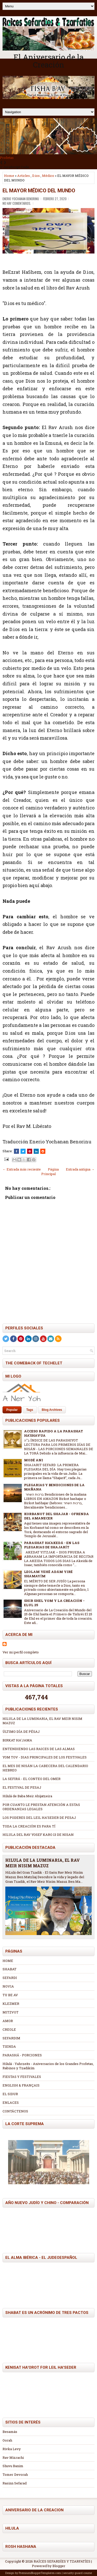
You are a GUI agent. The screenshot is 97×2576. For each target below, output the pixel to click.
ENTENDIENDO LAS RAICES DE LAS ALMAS (39, 1749)
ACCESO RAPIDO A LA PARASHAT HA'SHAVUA (53, 1433)
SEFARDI (10, 1977)
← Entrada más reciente (22, 1169)
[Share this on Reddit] (42, 1151)
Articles (23, 175)
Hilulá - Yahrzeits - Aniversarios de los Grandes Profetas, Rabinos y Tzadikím (48, 2065)
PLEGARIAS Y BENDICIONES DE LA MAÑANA (54, 1487)
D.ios (36, 175)
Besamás (10, 2431)
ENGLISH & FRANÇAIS (21, 2085)
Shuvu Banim (13, 2466)
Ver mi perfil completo (21, 1652)
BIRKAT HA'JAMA (17, 1740)
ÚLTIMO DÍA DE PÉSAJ (21, 1731)
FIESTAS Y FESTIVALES (22, 2076)
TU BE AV (10, 1995)
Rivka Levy (12, 2449)
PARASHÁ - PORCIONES (22, 2055)
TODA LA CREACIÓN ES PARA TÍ (29, 1826)
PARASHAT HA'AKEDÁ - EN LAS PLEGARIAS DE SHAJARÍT (51, 1544)
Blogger (58, 2566)
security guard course (77, 2573)
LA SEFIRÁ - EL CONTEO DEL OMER (32, 1778)
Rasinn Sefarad (15, 2483)
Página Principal (50, 1171)
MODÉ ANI (33, 1460)
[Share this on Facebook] (16, 1151)
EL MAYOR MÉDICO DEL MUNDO (39, 190)
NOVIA (8, 1986)
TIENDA (9, 2046)
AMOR (8, 2021)
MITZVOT (10, 2012)
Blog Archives (52, 1410)
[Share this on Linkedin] (36, 1151)
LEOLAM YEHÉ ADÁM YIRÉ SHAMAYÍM (48, 1573)
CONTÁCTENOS (15, 2111)
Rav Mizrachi (13, 2457)
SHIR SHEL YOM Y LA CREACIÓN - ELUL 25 (54, 1602)
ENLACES (11, 2102)
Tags (29, 1410)
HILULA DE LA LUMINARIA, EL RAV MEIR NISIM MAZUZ (42, 1720)
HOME (8, 1960)
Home (9, 175)
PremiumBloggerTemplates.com (40, 2573)
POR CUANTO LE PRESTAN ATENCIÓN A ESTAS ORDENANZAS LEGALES (41, 1806)
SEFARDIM (11, 2038)
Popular (12, 1410)
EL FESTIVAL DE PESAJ (22, 1787)
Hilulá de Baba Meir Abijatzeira (27, 1796)
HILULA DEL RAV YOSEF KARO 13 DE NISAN (38, 1834)
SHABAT (9, 1969)
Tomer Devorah (15, 2474)
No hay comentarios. (17, 203)
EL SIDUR (10, 2094)
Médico (48, 175)
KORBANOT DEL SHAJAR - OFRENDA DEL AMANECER (56, 1516)
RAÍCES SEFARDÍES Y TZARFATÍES (62, 2561)
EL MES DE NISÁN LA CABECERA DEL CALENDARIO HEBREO (45, 1768)
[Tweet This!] (23, 1151)
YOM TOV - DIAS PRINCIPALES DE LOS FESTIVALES (45, 1757)
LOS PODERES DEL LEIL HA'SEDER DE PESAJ (39, 1817)
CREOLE (9, 2029)
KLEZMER (11, 2003)
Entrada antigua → (80, 1169)
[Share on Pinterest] (29, 1151)
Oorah (7, 2440)
